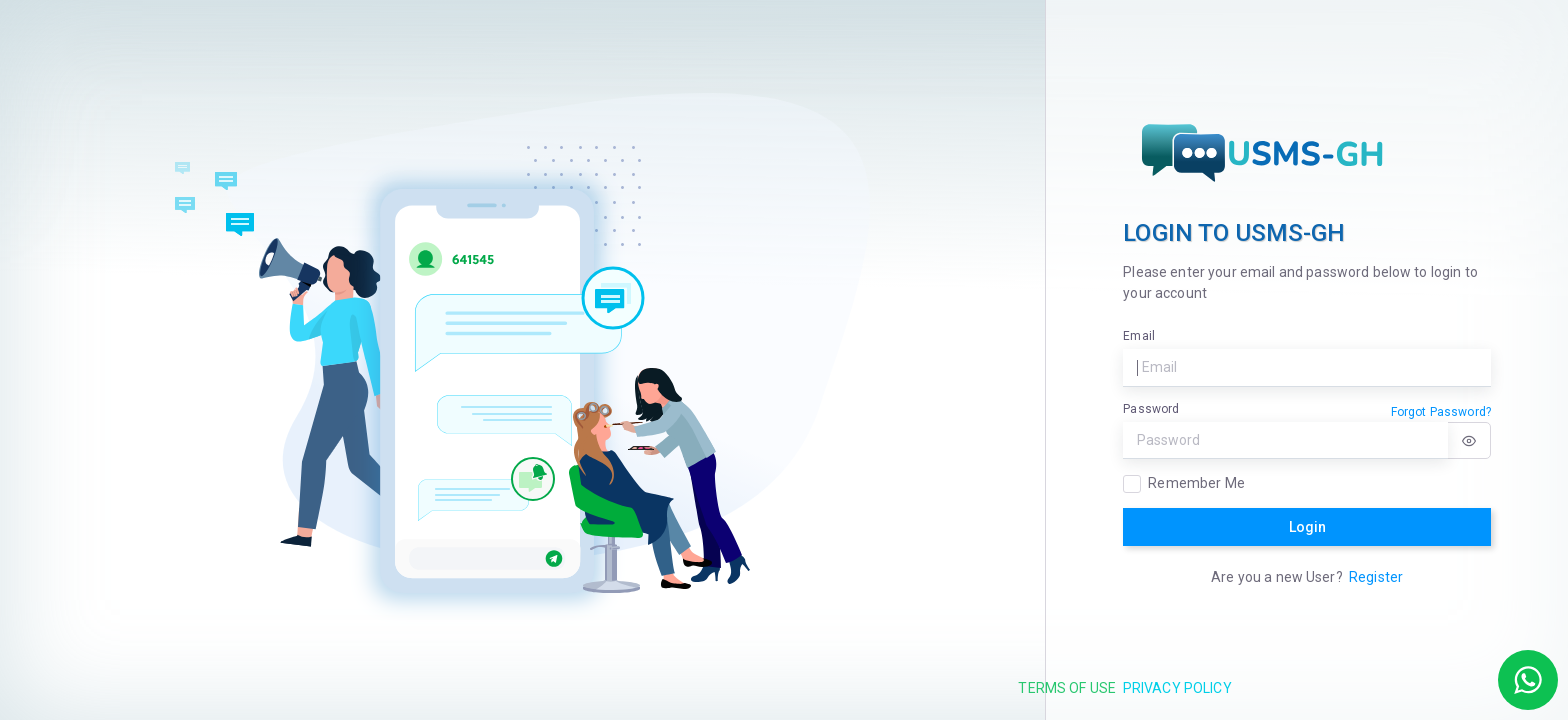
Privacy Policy (1177, 688)
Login (1307, 527)
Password (1151, 409)
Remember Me (1196, 483)
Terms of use (1067, 688)
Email (1139, 336)
